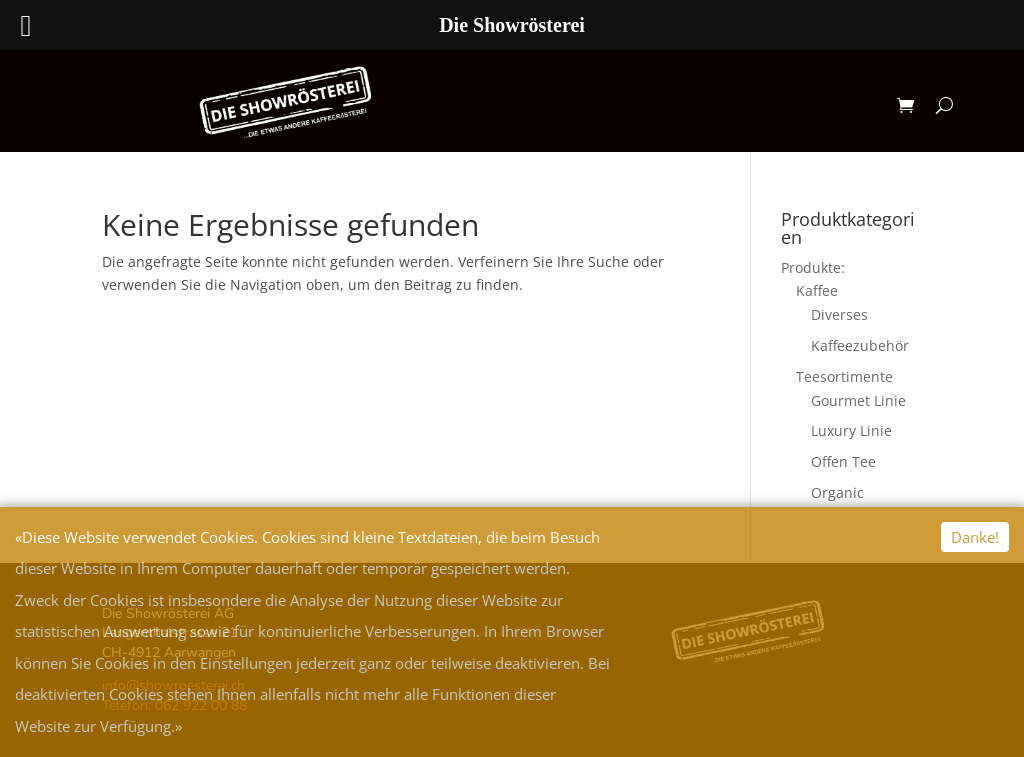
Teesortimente (844, 376)
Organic (837, 492)
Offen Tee (843, 461)
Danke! (975, 537)
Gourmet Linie (858, 400)
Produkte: (813, 267)
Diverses (839, 314)
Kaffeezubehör (860, 345)
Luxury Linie (851, 430)
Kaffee (817, 290)
